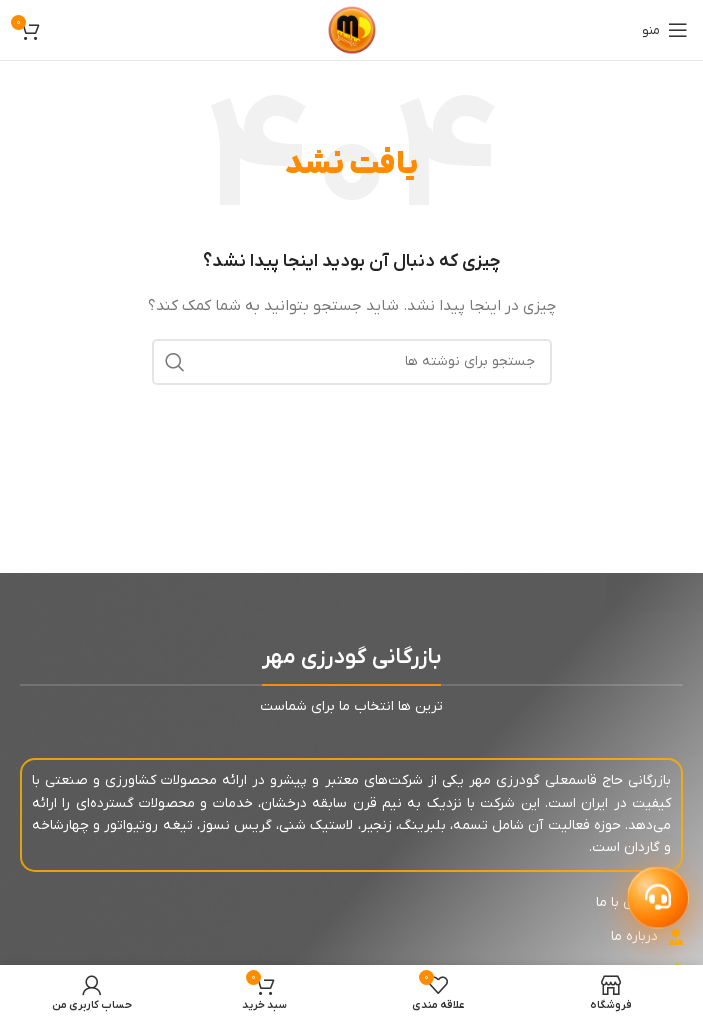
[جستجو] (352, 362)
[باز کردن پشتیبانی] (658, 897)
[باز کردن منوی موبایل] (665, 30)
